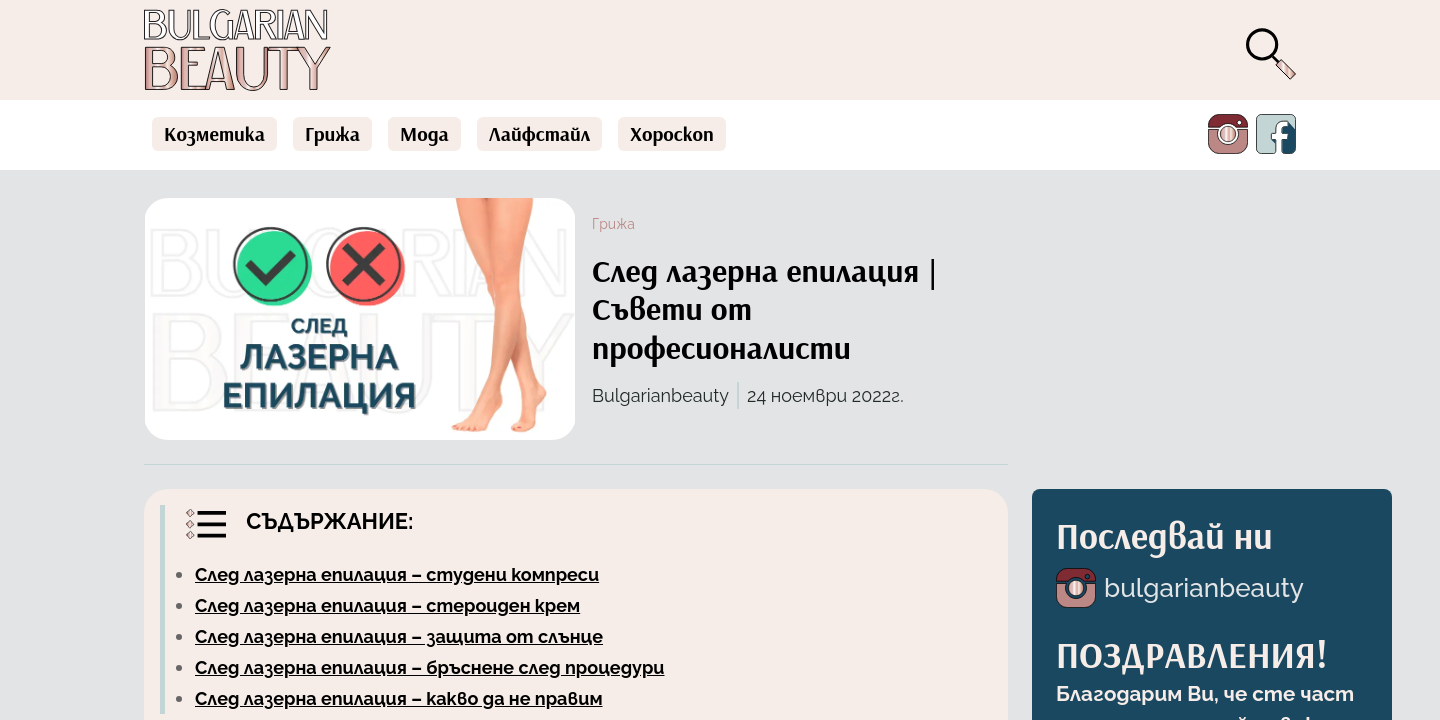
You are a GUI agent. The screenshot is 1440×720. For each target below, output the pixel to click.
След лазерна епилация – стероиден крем (387, 605)
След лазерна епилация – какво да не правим (399, 698)
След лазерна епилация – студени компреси (397, 574)
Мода (424, 133)
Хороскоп (672, 133)
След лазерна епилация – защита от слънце (399, 636)
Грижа (332, 133)
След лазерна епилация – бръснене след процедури (429, 667)
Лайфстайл (540, 133)
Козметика (214, 133)
